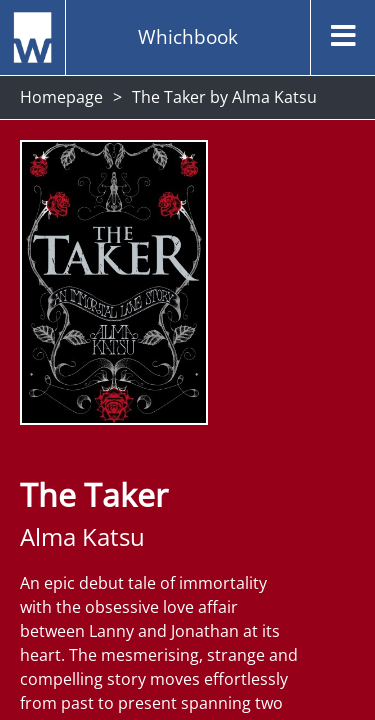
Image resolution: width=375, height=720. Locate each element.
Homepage (61, 97)
